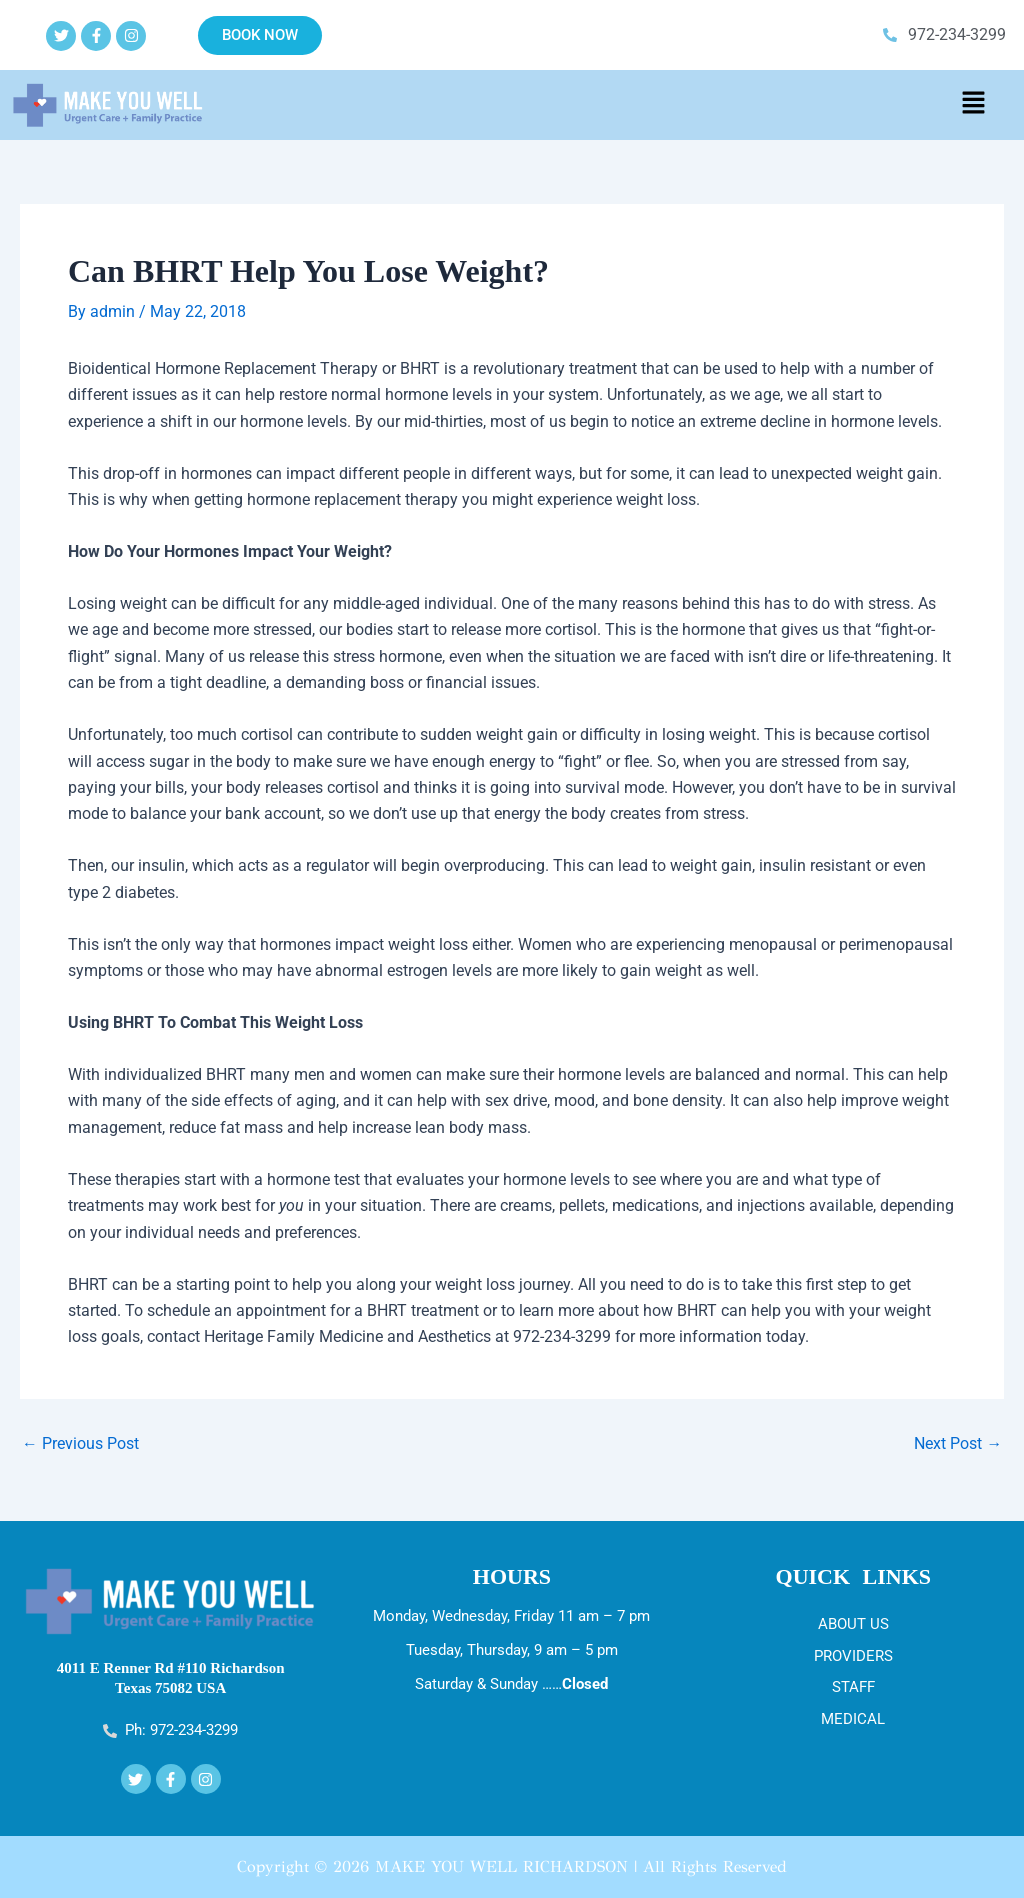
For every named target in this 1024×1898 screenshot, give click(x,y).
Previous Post (80, 1443)
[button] (973, 105)
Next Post (958, 1443)
